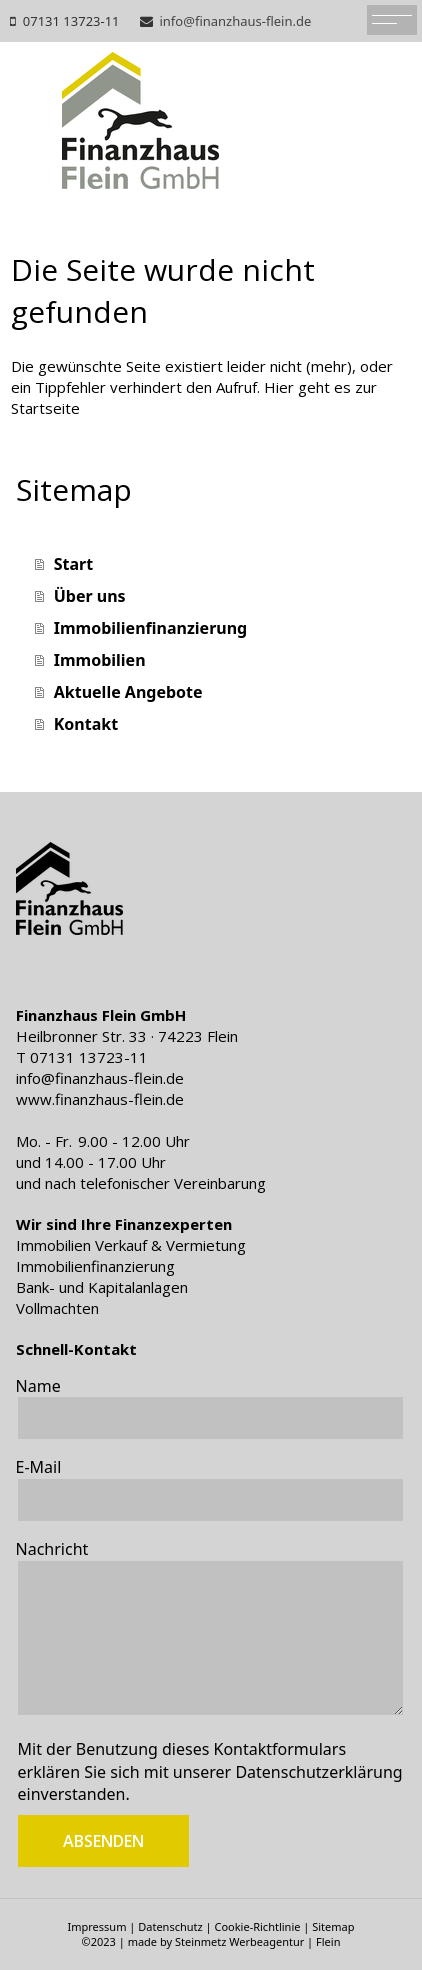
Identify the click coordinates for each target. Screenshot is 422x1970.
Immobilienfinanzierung (150, 628)
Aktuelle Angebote (128, 692)
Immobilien (100, 660)
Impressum (96, 1926)
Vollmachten (57, 1308)
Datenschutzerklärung (318, 1772)
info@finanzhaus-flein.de (235, 21)
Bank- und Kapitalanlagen (102, 1287)
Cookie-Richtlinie (257, 1926)
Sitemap (333, 1926)
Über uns (90, 596)
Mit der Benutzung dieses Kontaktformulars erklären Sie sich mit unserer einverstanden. (210, 1771)
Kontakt (86, 724)
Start (73, 564)
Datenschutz (170, 1926)
